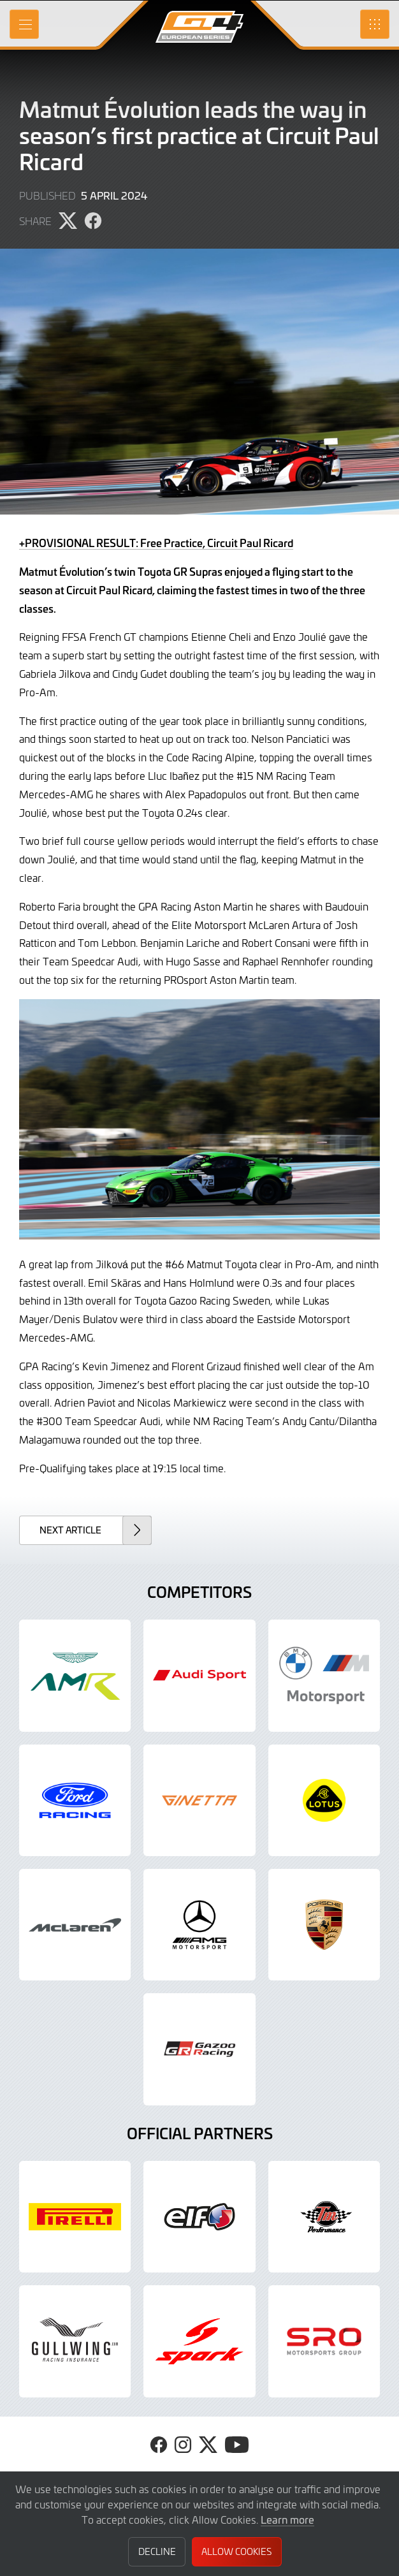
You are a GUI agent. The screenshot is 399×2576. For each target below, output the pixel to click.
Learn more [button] (287, 2519)
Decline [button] (157, 2551)
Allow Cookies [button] (236, 2551)
